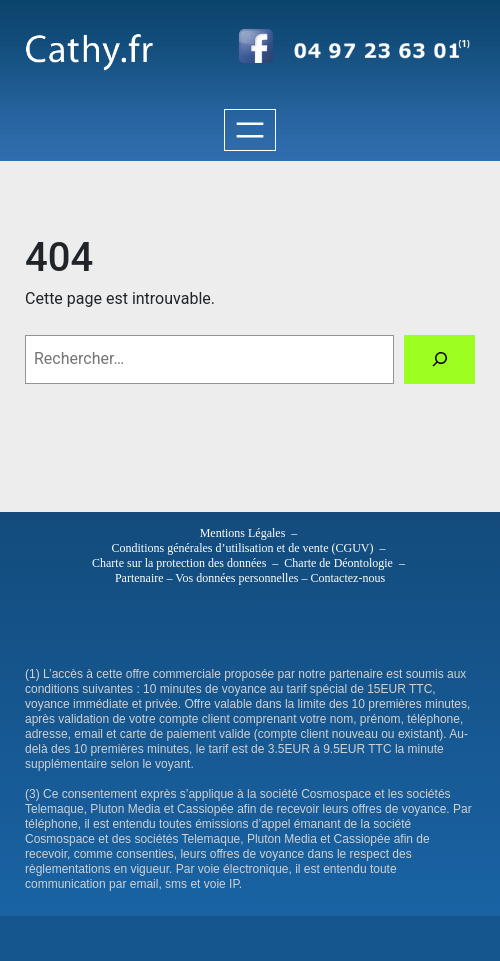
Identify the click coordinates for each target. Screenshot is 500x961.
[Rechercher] (439, 359)
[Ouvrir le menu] (250, 130)
